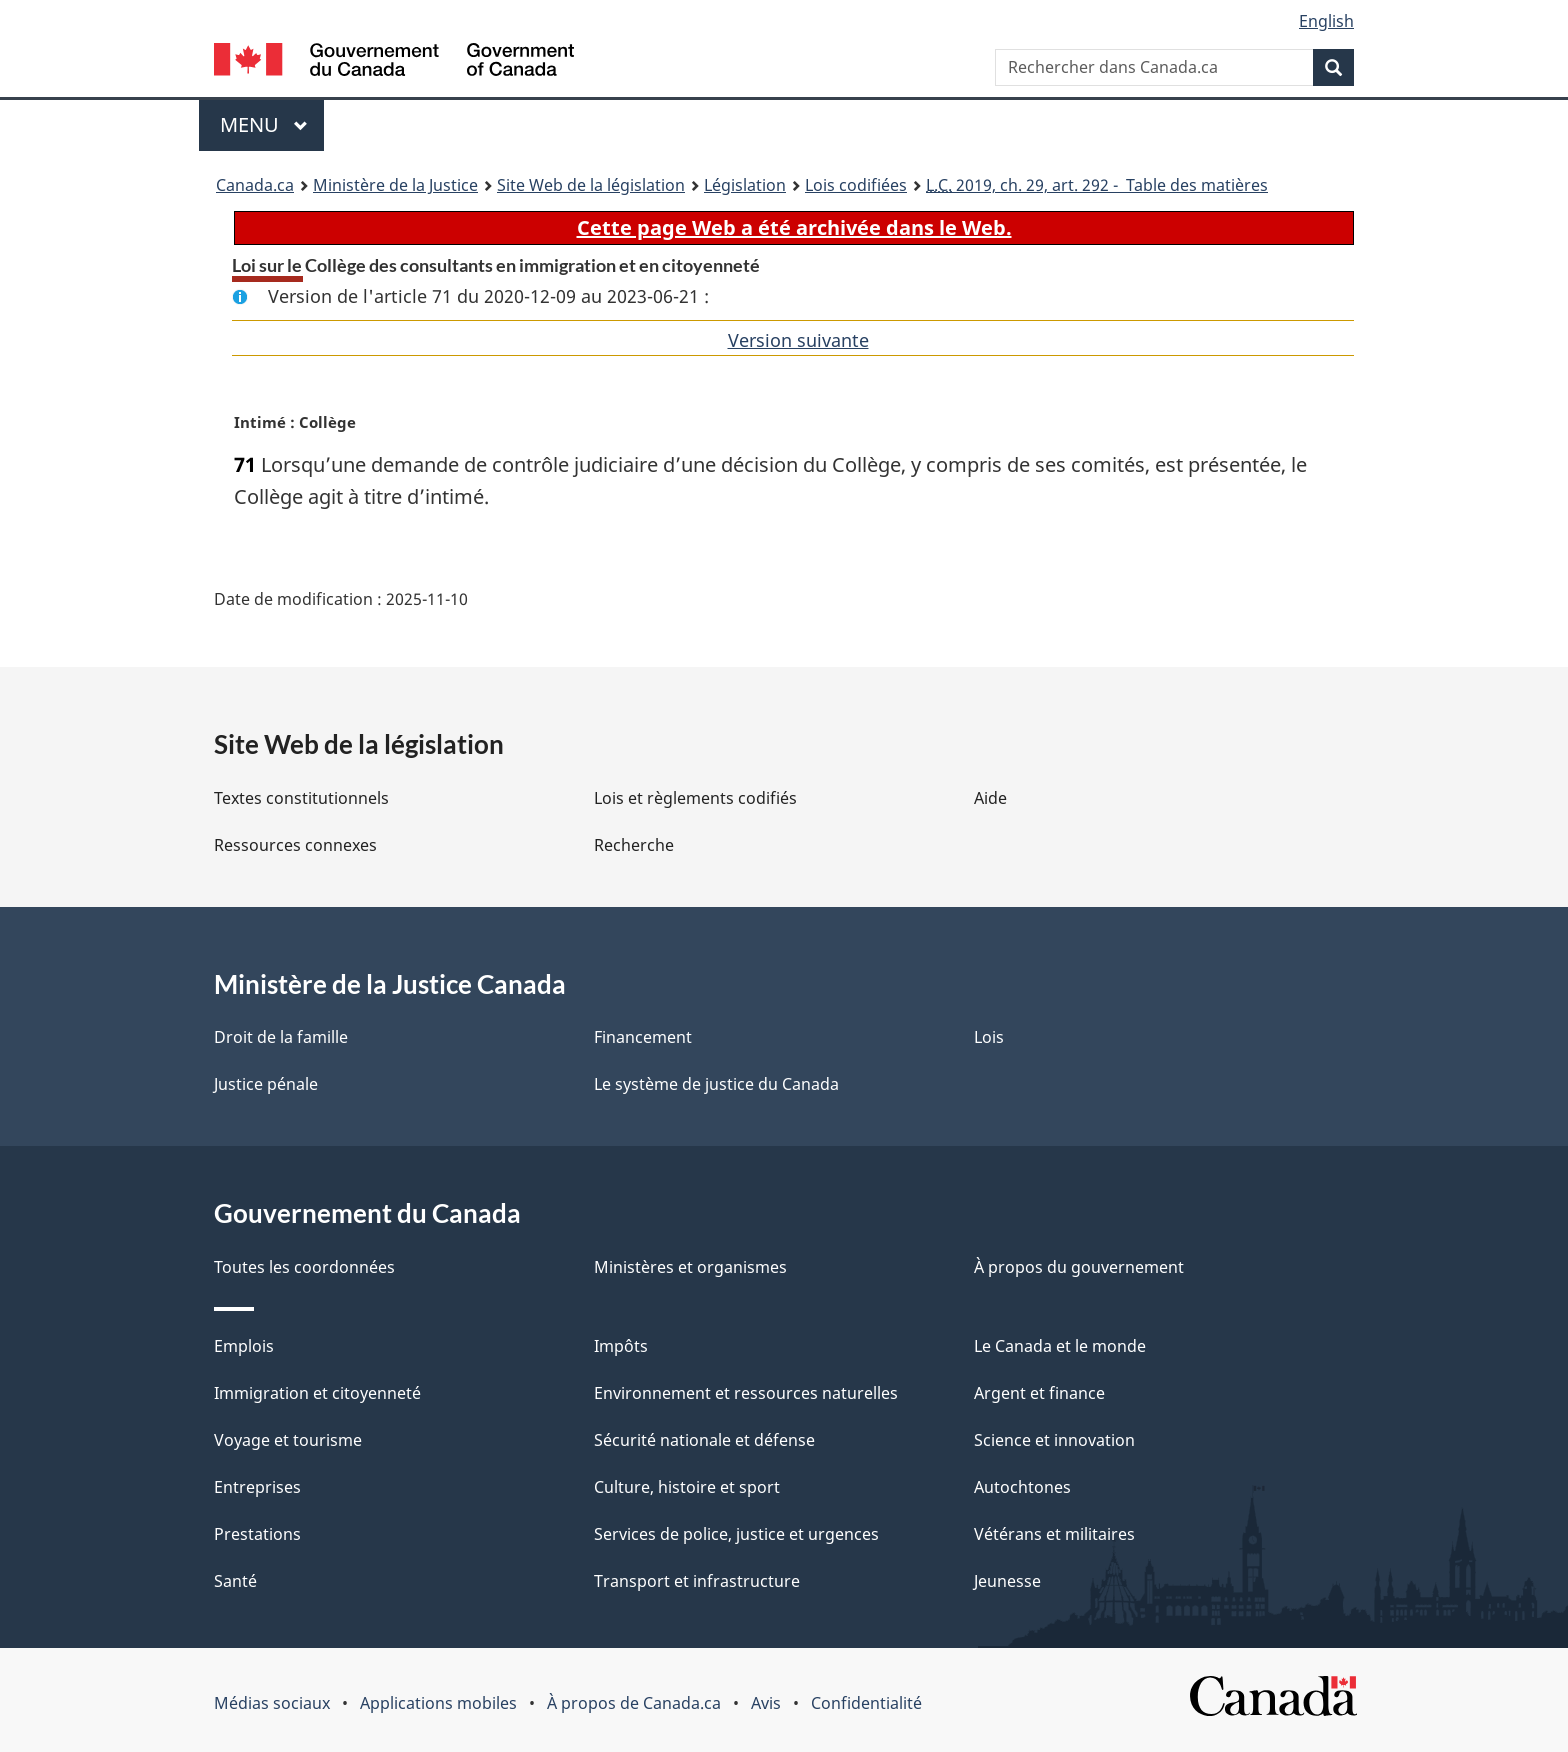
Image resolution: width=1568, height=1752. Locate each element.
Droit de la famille (281, 1037)
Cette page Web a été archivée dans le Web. (794, 227)
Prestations (257, 1534)
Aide (990, 798)
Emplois (244, 1346)
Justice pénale (266, 1084)
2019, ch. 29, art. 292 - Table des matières (1097, 185)
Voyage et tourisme (288, 1440)
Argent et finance (1039, 1393)
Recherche (634, 845)
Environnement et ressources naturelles (746, 1393)
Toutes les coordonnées (304, 1267)
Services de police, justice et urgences (736, 1534)
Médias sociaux (272, 1703)
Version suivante (798, 340)
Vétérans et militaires (1054, 1534)
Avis (766, 1703)
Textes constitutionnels (301, 798)
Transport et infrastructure (697, 1581)
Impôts (621, 1346)
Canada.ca (255, 185)
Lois (989, 1037)
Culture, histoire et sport (687, 1487)
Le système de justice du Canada (716, 1084)
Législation (745, 185)
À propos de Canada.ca (634, 1703)
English (1326, 21)
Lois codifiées (856, 185)
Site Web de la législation (591, 185)
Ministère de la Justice (395, 185)
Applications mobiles (438, 1703)
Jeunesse (1007, 1581)
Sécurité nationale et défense (704, 1440)
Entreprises (257, 1487)
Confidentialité (866, 1703)
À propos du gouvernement (1079, 1267)
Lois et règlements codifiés (695, 798)
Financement (643, 1037)
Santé (235, 1581)
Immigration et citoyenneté (317, 1393)
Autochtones (1022, 1487)
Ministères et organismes (690, 1267)
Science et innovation (1054, 1440)
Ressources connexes (295, 845)
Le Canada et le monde (1060, 1346)
